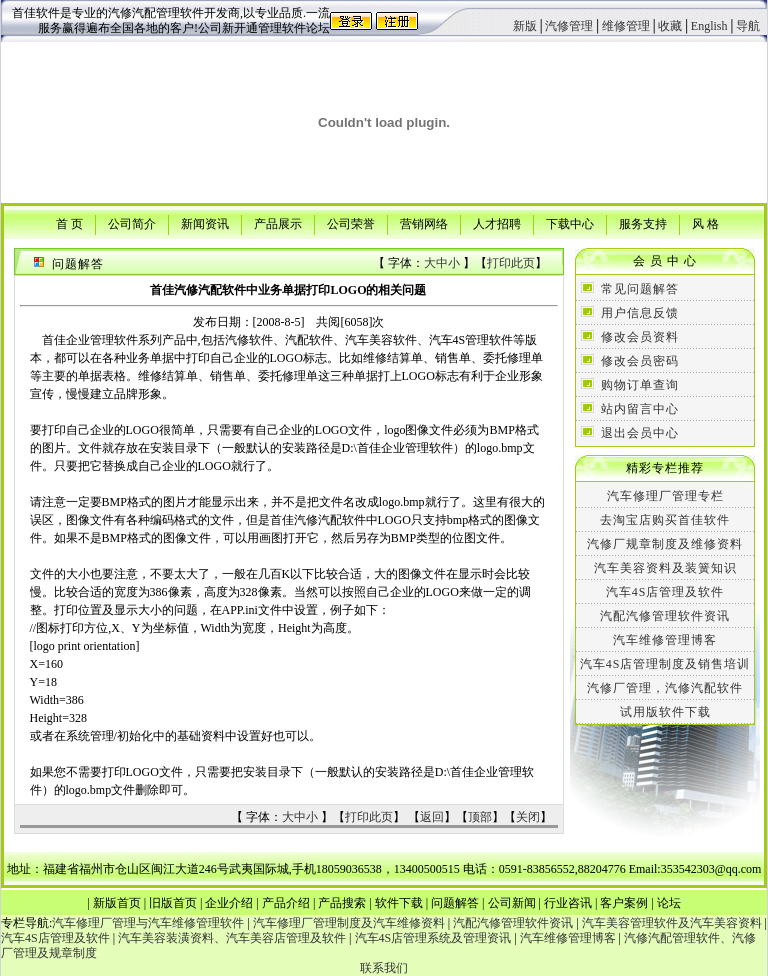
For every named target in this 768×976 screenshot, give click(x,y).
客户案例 (624, 903)
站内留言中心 (640, 409)
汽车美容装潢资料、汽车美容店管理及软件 (232, 938)
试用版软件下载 (665, 712)
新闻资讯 (205, 223)
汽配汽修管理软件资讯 (665, 616)
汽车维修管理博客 (665, 640)
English (709, 26)
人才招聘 (497, 223)
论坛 (669, 903)
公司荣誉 (351, 223)
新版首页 (117, 903)
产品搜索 (342, 903)
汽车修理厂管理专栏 (665, 496)
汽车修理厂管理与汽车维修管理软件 (148, 923)
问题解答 (455, 903)
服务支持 (643, 223)
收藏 (670, 26)
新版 (525, 26)
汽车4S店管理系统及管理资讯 (433, 938)
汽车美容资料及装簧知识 (665, 568)
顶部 (480, 817)
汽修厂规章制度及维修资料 (665, 544)
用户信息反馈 (640, 313)
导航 (748, 26)
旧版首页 (173, 903)
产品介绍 (286, 903)
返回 (432, 817)
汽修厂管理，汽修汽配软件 (665, 688)
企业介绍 (229, 903)
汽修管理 (569, 26)
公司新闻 (512, 903)
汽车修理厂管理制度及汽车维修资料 (349, 923)
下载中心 (570, 223)
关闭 (528, 817)
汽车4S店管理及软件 (665, 592)
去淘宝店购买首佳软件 (665, 520)
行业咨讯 (568, 903)
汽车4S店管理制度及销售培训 (665, 664)
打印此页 (511, 263)
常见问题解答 (640, 289)
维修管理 (626, 26)
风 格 (705, 223)
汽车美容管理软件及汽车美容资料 (672, 923)
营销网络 (424, 223)
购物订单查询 (640, 385)
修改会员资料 (640, 337)
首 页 (69, 223)
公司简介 (132, 223)
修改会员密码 (640, 361)
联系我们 (384, 968)
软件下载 (399, 903)
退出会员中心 (640, 433)
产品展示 (278, 223)
